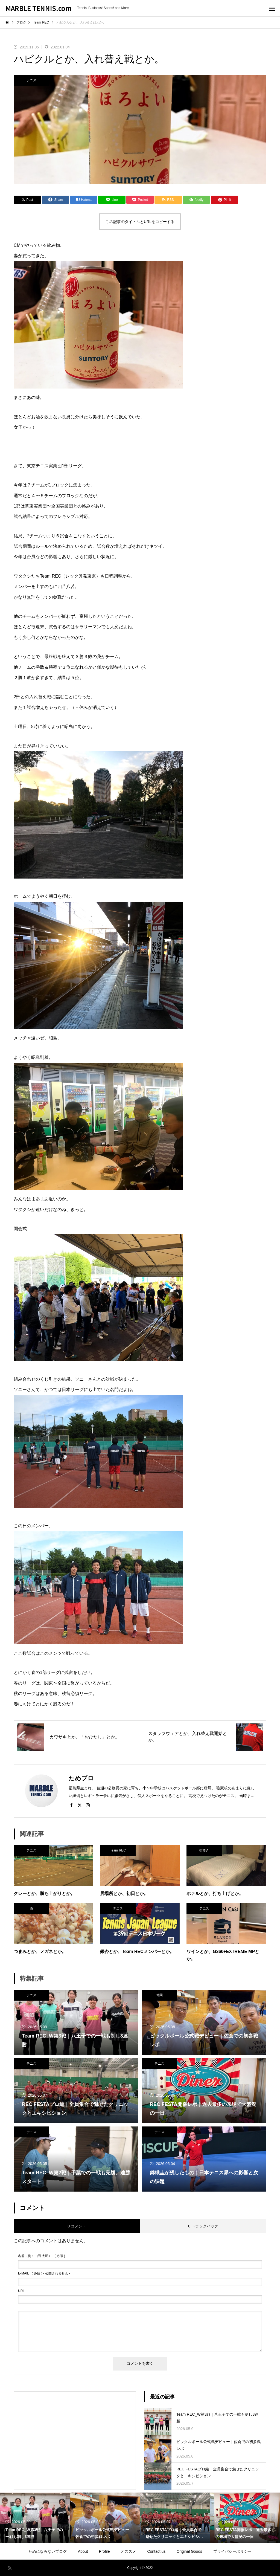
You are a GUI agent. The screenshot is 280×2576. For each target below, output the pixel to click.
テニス (31, 80)
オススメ (128, 2551)
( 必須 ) (41, 2256)
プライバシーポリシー (232, 2551)
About (83, 2551)
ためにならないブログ (47, 2551)
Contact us (156, 2551)
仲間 (159, 1995)
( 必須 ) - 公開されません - (44, 2273)
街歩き (204, 1850)
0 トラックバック (203, 2226)
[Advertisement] (75, 2436)
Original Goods (189, 2551)
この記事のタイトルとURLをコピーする (140, 221)
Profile (104, 2551)
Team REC (118, 1850)
